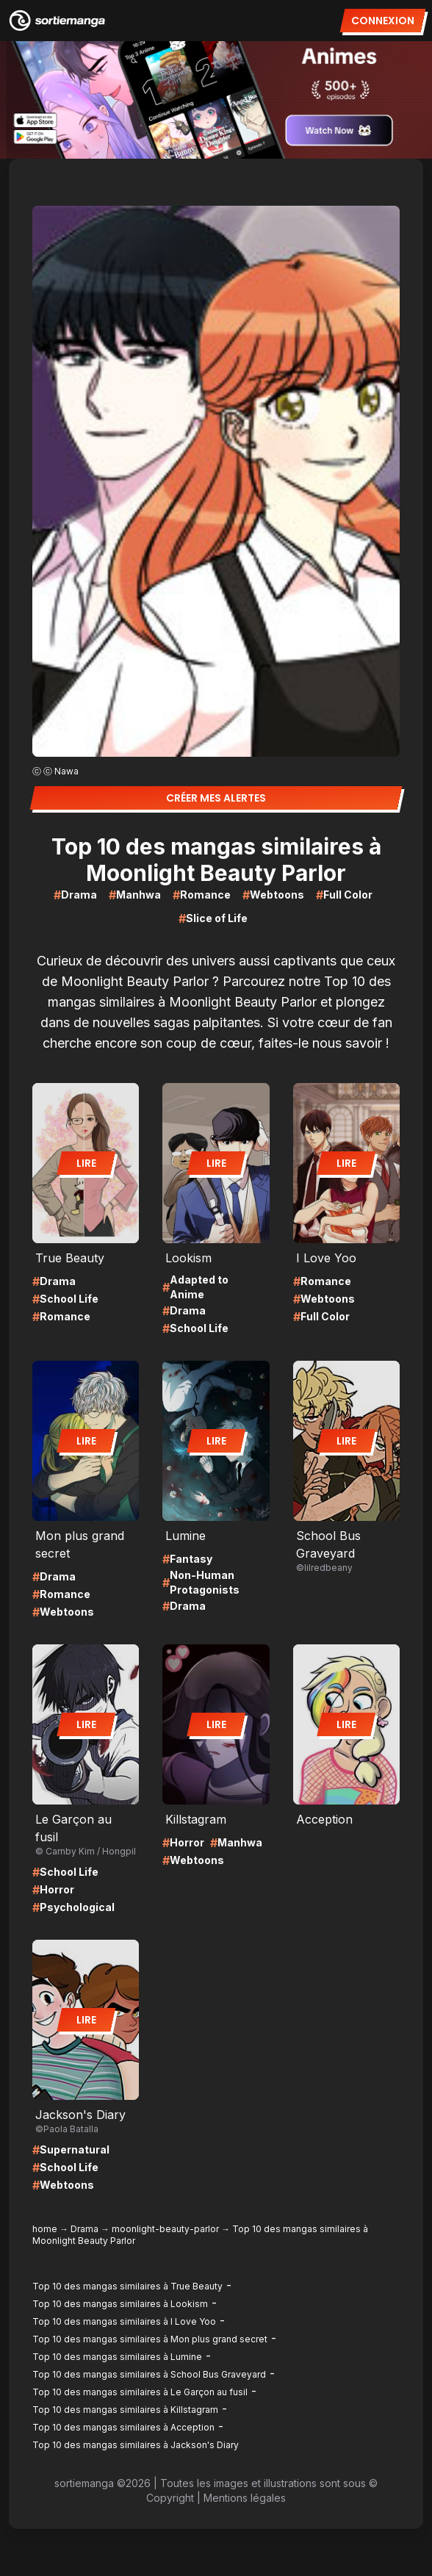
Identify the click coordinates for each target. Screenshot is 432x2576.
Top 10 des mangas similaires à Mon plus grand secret (149, 2339)
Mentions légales (245, 2498)
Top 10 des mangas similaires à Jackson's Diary (135, 2444)
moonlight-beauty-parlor (165, 2228)
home (44, 2228)
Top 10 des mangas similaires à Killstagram (125, 2409)
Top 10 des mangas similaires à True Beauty (127, 2286)
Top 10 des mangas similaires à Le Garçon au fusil (140, 2391)
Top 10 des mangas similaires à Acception (123, 2427)
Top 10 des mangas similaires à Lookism (120, 2303)
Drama (84, 2228)
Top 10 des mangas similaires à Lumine (117, 2356)
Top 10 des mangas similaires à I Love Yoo (124, 2321)
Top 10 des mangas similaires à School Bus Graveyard (149, 2374)
